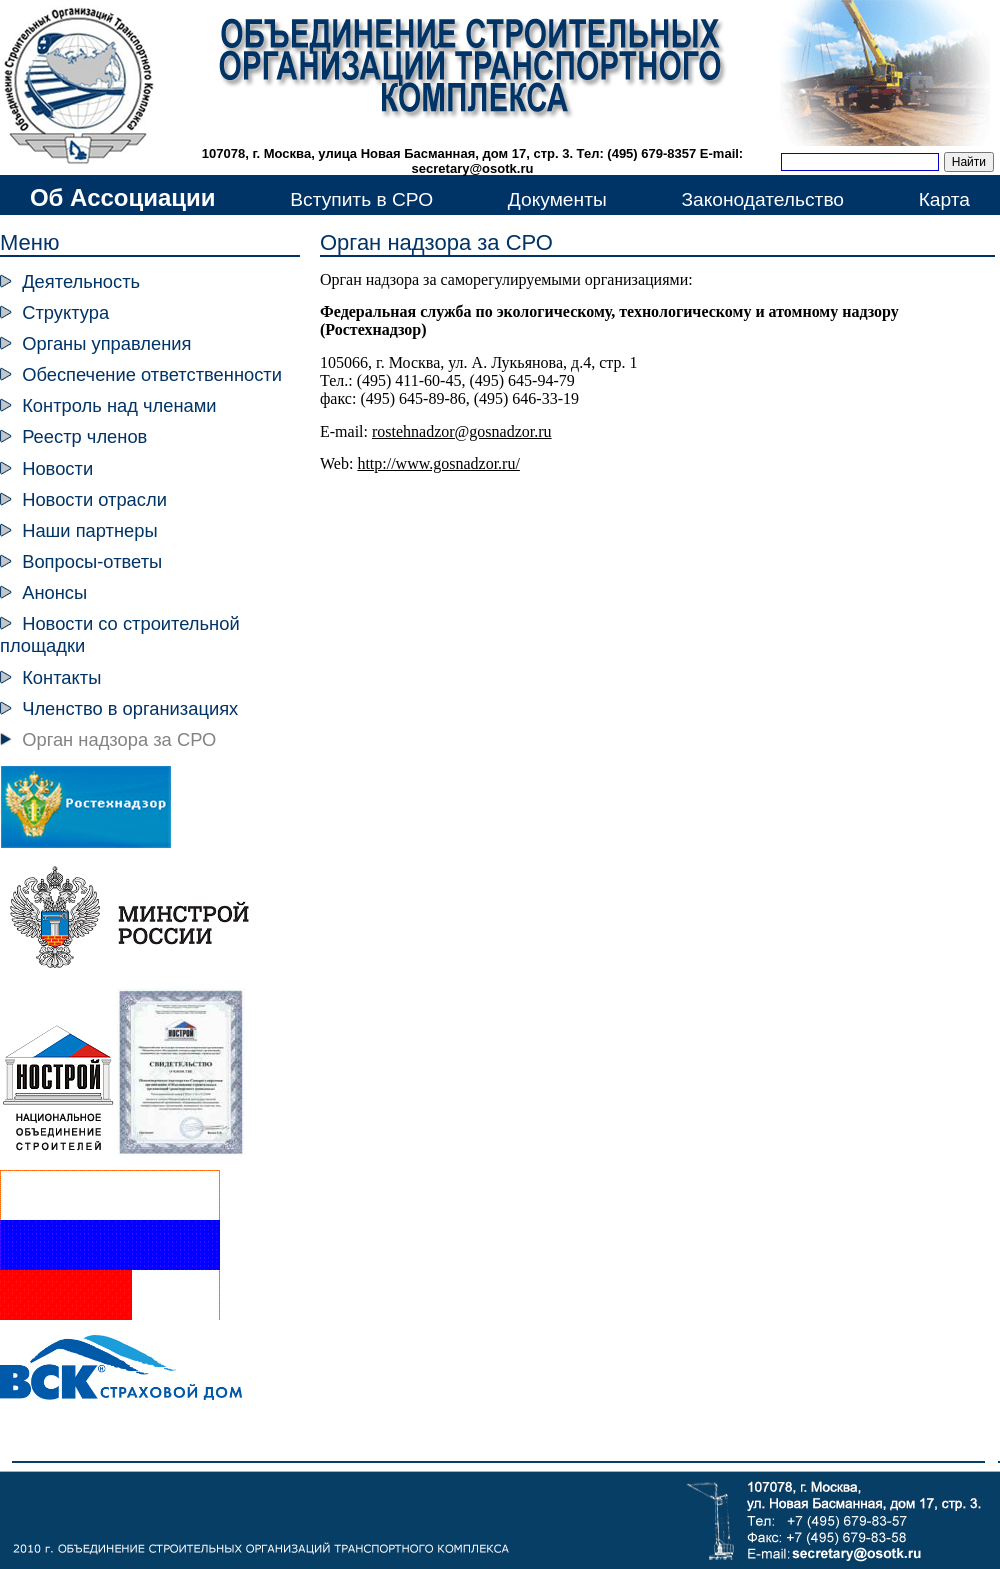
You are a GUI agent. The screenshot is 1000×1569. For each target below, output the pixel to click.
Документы (557, 199)
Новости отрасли (94, 499)
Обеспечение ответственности (152, 374)
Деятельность (81, 281)
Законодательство (762, 199)
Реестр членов (84, 436)
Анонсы (54, 592)
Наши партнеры (89, 530)
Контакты (61, 677)
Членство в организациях (130, 708)
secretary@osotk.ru (473, 168)
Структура (65, 312)
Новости (57, 468)
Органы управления (106, 343)
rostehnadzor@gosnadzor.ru (462, 431)
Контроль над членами (119, 405)
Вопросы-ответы (92, 561)
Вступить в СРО (361, 199)
